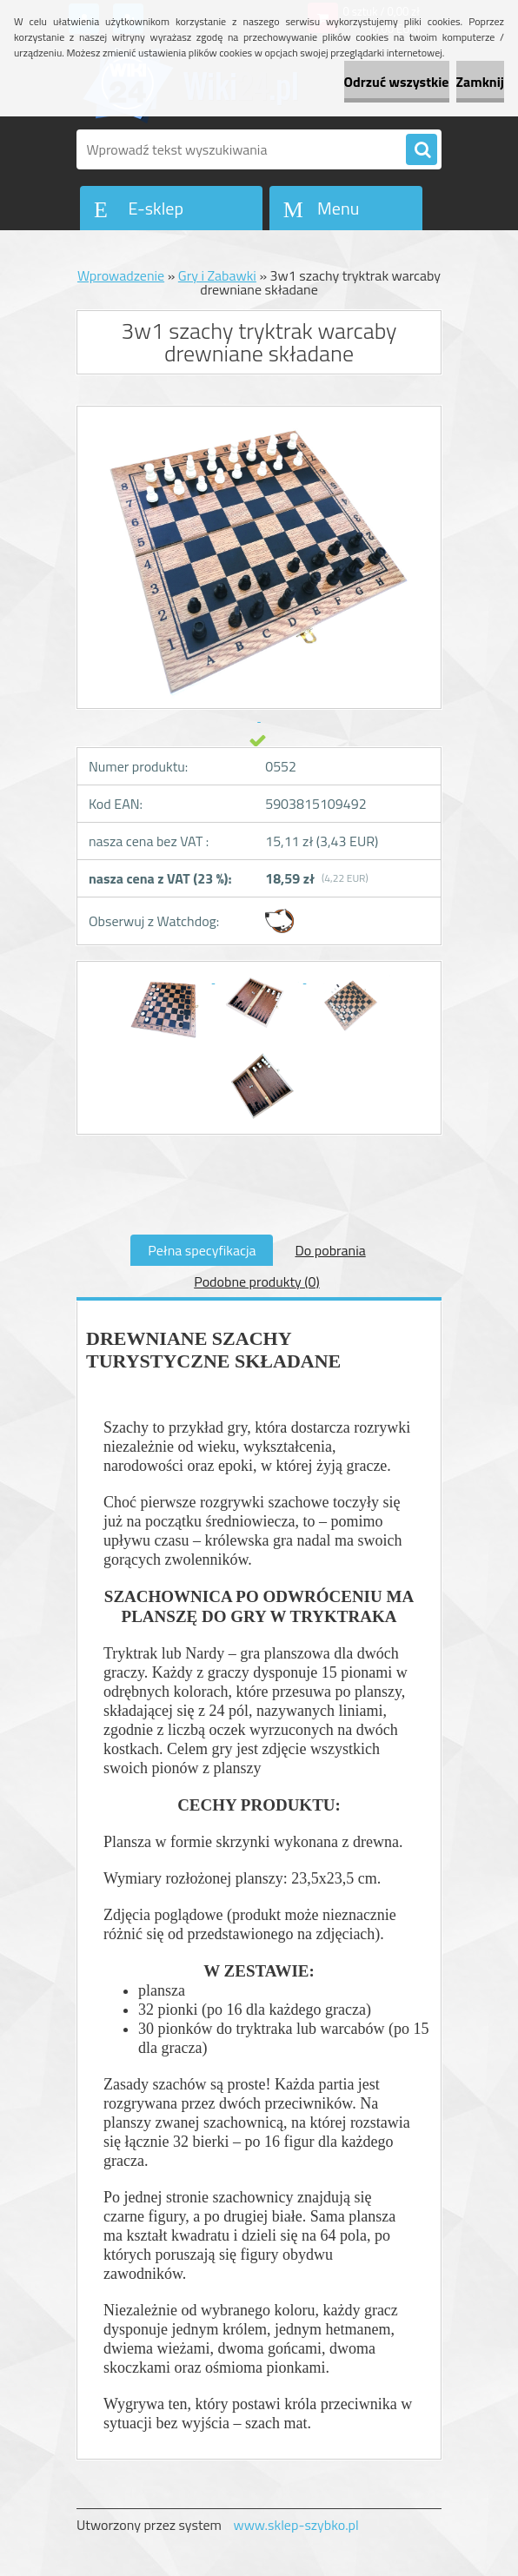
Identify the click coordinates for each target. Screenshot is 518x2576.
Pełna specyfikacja (202, 1250)
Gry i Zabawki (217, 275)
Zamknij (480, 81)
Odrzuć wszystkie (396, 81)
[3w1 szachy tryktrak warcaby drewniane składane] (169, 977)
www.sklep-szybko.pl (295, 2524)
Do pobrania (330, 1250)
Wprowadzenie (120, 275)
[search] (421, 150)
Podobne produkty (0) (257, 1281)
